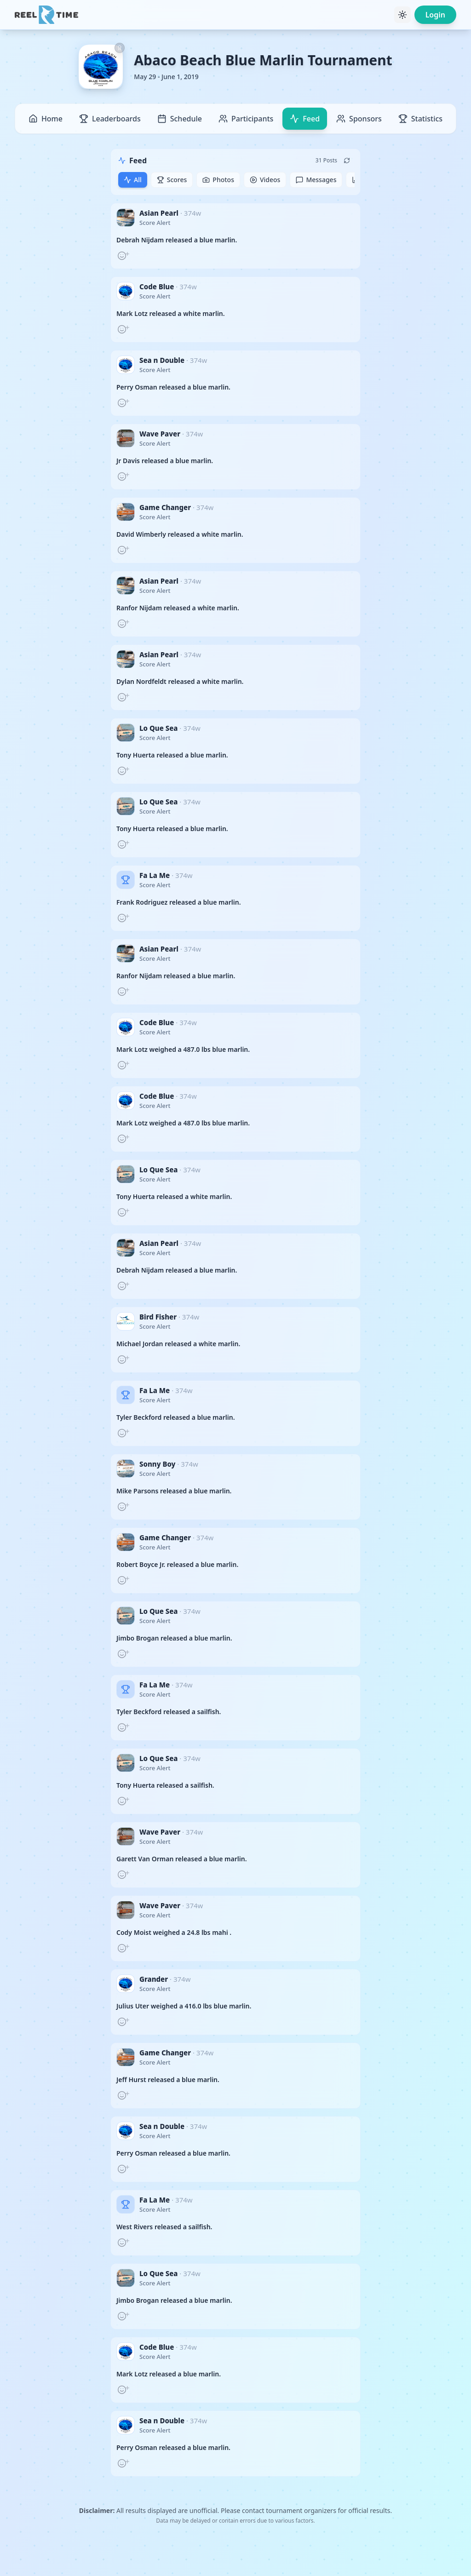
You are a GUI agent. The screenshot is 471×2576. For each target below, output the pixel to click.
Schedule (179, 119)
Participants (245, 119)
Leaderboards (110, 119)
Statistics (420, 119)
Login (435, 15)
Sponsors (359, 119)
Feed (305, 119)
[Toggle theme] (402, 14)
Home (46, 119)
